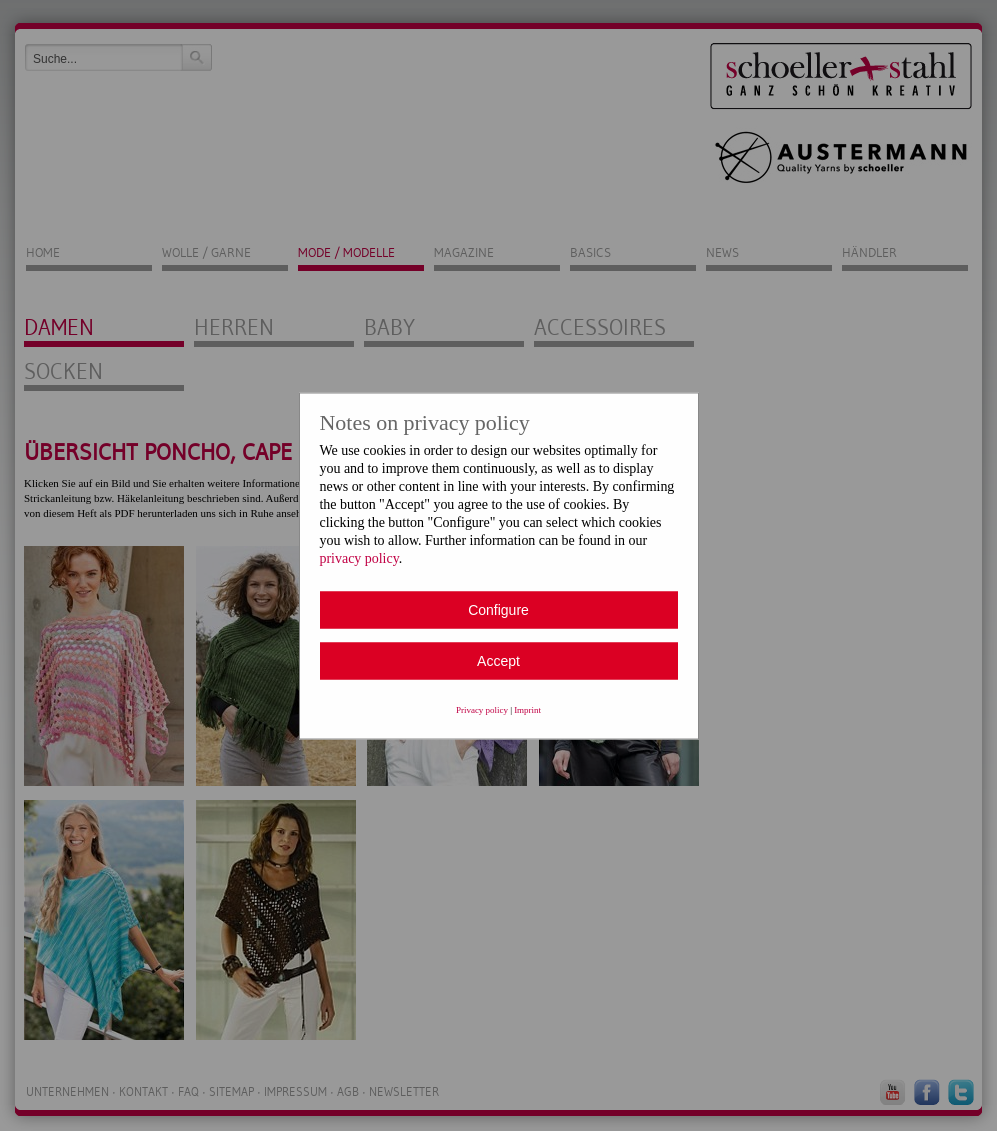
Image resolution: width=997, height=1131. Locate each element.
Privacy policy (482, 709)
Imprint (527, 709)
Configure (498, 609)
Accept (498, 660)
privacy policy (359, 557)
